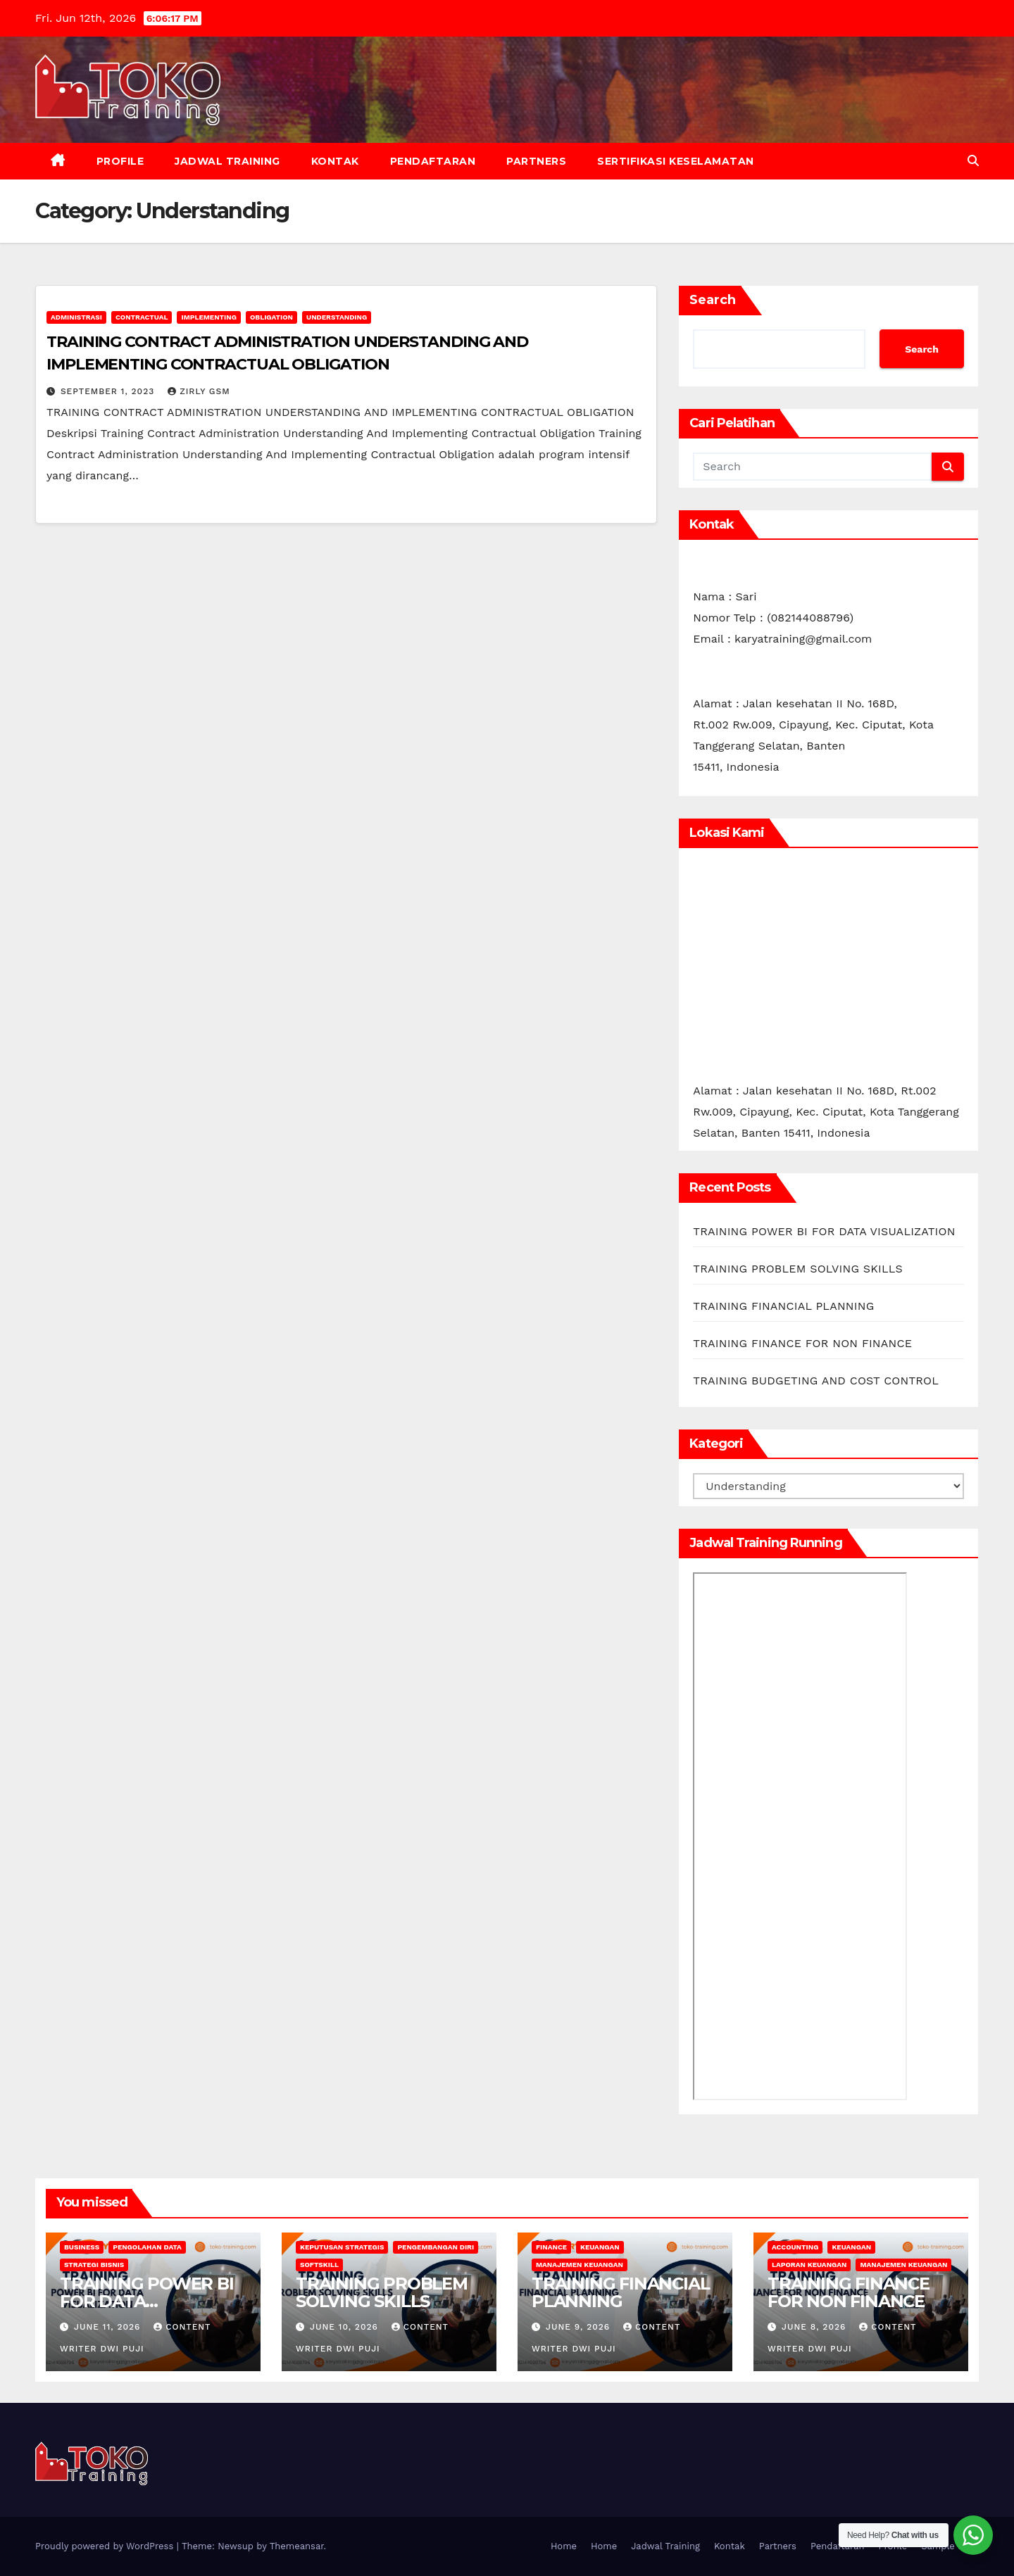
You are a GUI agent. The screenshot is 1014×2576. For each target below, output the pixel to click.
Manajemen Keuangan (579, 2264)
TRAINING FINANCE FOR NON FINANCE (802, 1343)
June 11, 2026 (109, 2327)
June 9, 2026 (579, 2327)
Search (712, 300)
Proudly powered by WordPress (106, 2546)
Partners (536, 161)
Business (81, 2247)
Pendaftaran (433, 161)
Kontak (335, 161)
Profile (120, 161)
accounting (795, 2247)
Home (564, 2546)
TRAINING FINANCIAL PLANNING (783, 1306)
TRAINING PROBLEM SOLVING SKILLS (798, 1268)
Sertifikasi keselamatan (675, 161)
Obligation (271, 317)
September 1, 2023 (109, 391)
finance (551, 2247)
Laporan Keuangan (809, 2264)
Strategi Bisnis (94, 2264)
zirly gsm (199, 391)
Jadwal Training (227, 161)
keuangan (600, 2247)
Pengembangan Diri (435, 2247)
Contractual (141, 317)
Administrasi (76, 317)
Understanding (336, 317)
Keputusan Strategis (342, 2247)
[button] (973, 161)
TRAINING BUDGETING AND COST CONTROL (816, 1380)
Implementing (208, 317)
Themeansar (297, 2546)
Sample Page (950, 2546)
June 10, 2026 (346, 2327)
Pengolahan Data (147, 2247)
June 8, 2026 (815, 2327)
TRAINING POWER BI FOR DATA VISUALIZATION (824, 1231)
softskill (319, 2264)
